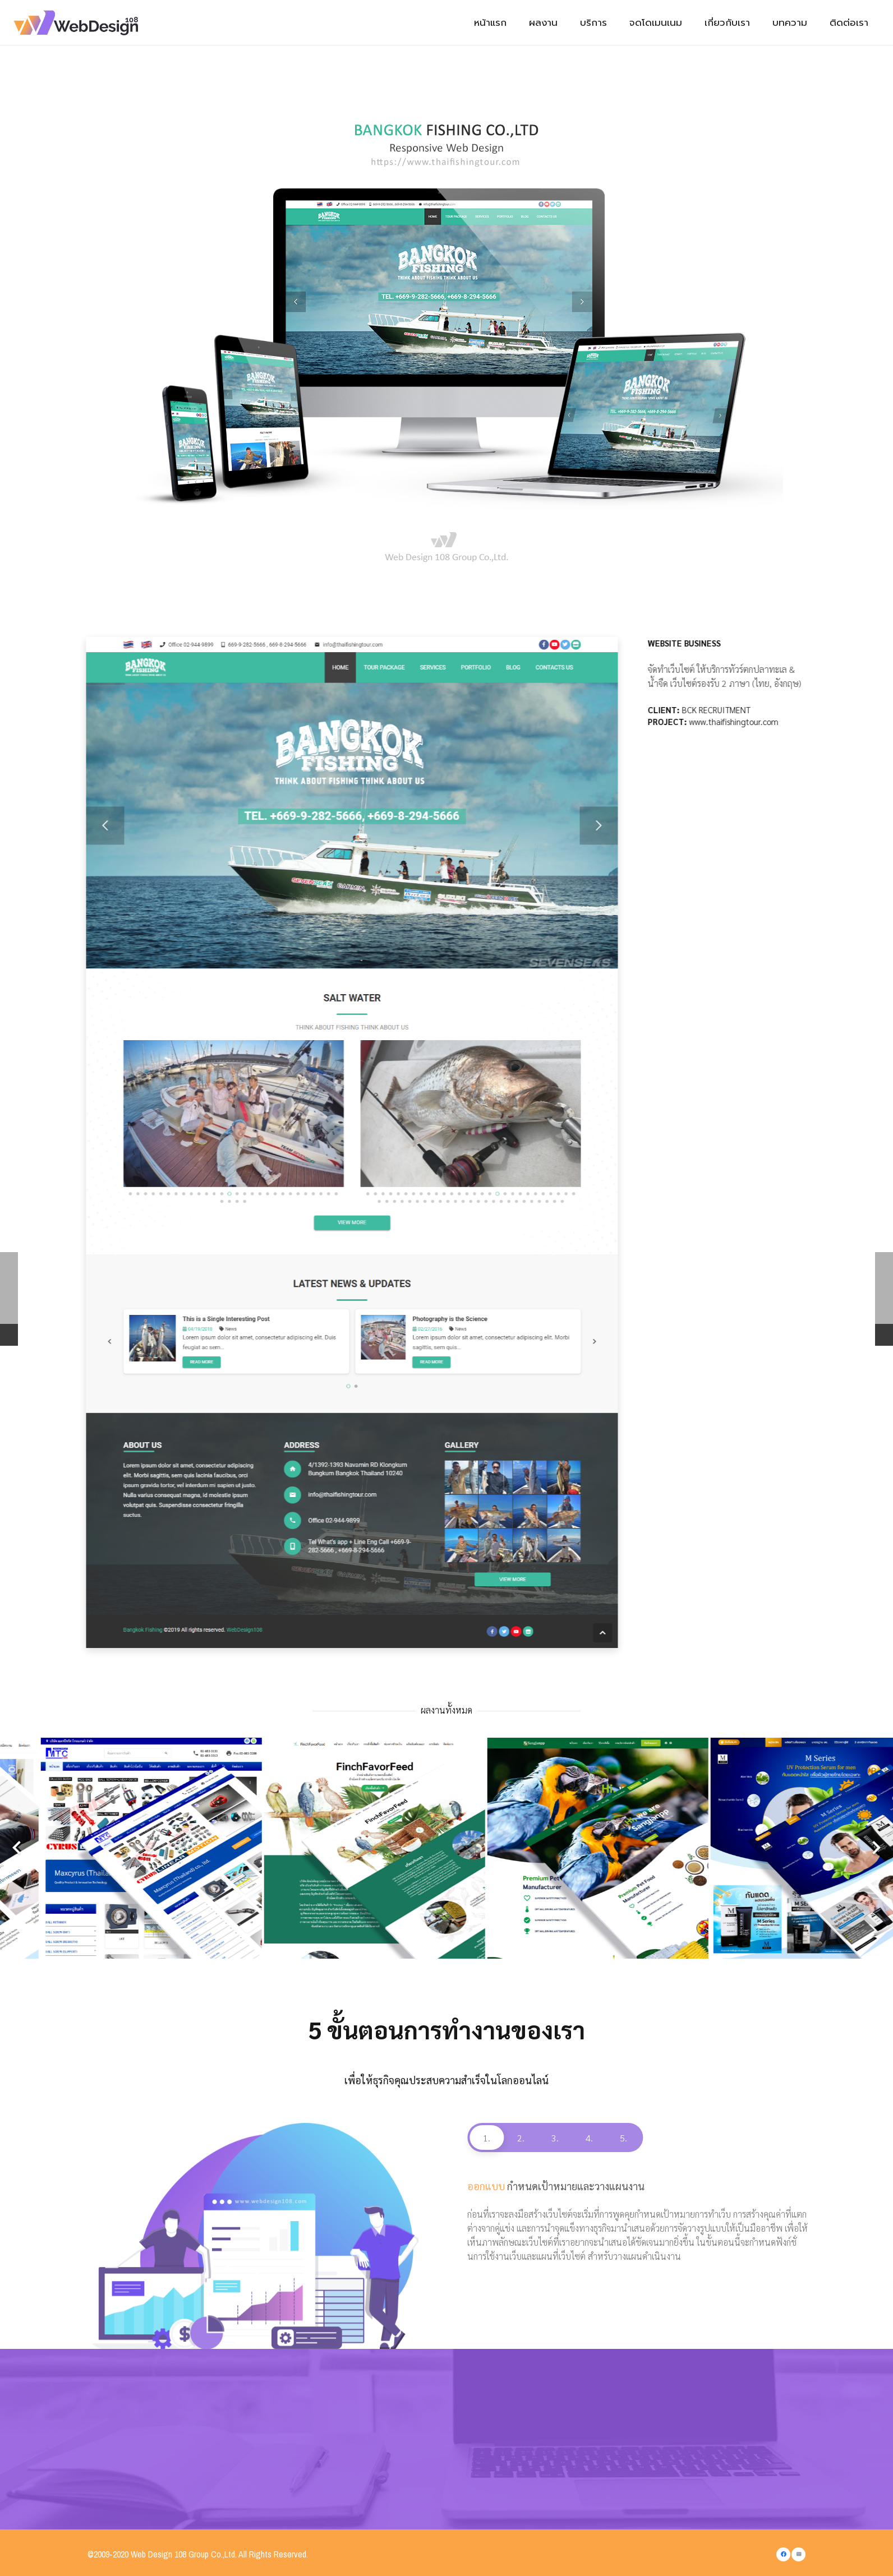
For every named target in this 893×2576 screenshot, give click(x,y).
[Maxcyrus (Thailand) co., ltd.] (781, 1848)
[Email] (798, 2554)
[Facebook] (783, 2554)
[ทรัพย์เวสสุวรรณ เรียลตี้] (111, 1848)
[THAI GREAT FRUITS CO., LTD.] (334, 1848)
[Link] (80, 22)
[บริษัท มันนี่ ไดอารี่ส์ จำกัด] (558, 1848)
